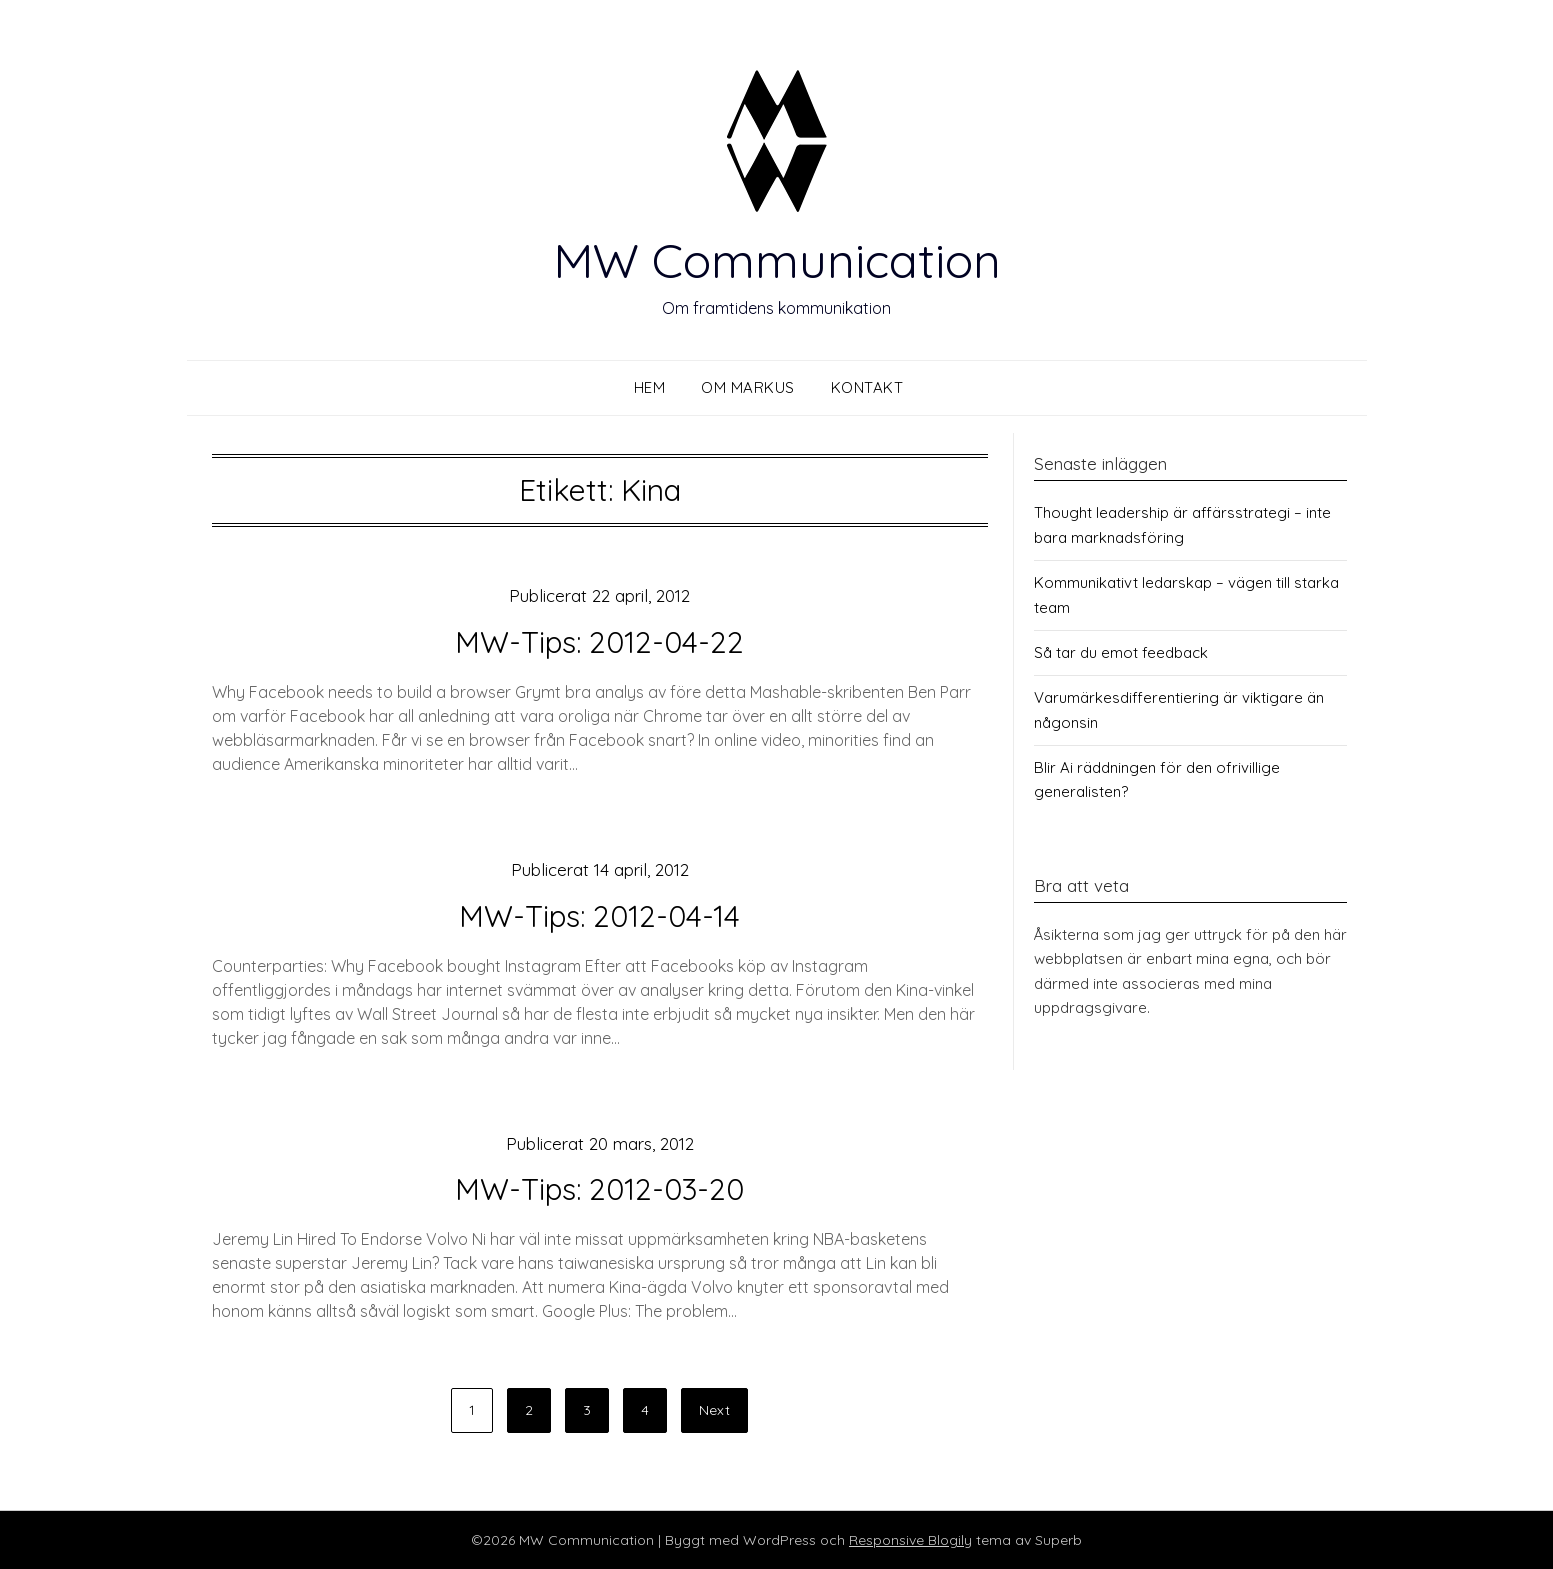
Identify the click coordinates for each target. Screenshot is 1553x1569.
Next (714, 1410)
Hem (650, 387)
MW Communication (777, 260)
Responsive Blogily (910, 1540)
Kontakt (867, 387)
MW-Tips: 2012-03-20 (599, 1189)
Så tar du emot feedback (1121, 652)
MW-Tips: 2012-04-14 (599, 916)
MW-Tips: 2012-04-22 (599, 642)
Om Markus (748, 387)
